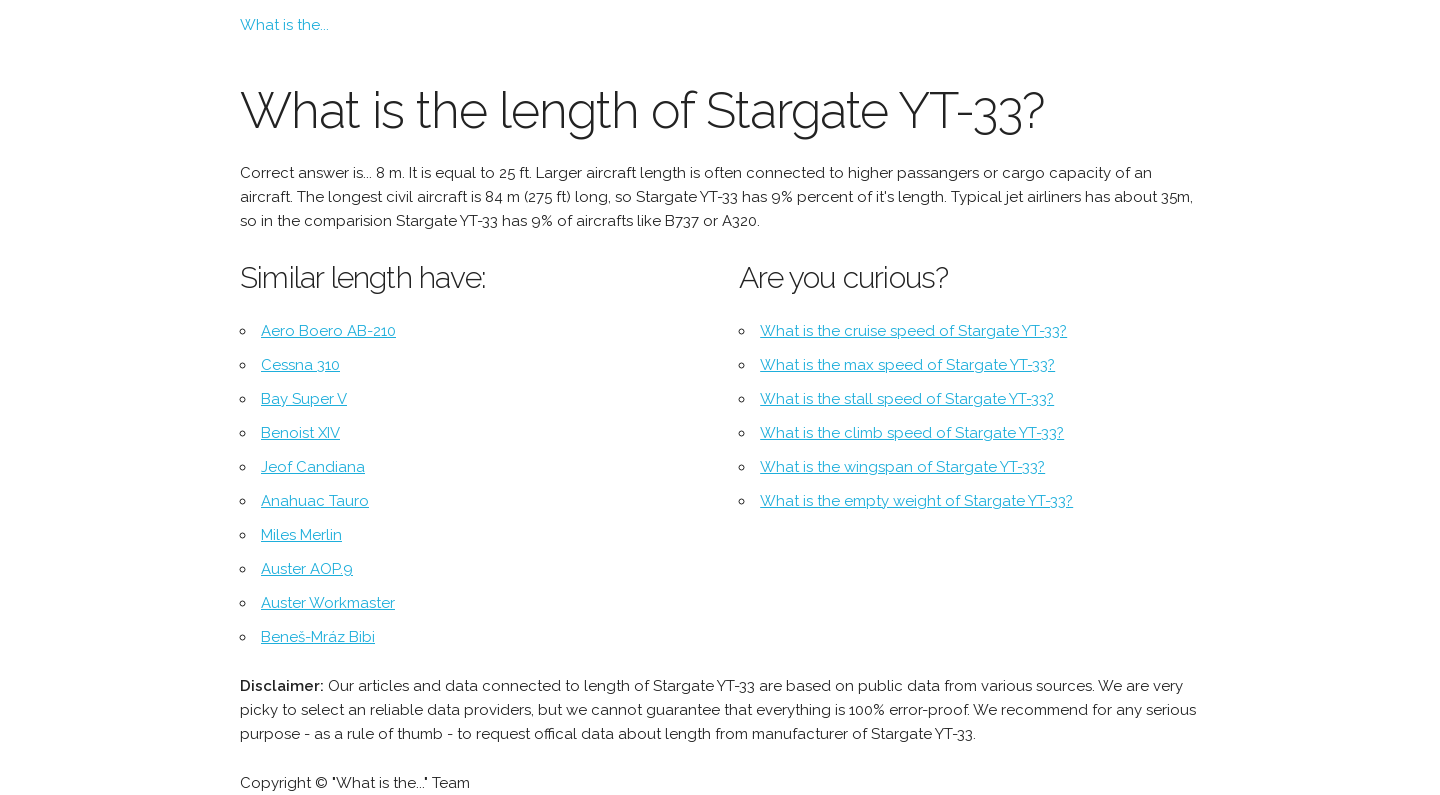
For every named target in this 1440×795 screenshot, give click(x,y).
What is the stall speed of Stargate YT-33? (907, 399)
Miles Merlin (301, 535)
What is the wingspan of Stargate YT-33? (902, 467)
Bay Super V (304, 399)
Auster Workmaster (328, 603)
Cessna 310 (300, 365)
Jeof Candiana (313, 467)
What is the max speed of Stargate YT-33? (907, 365)
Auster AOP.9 (307, 569)
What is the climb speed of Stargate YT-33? (912, 433)
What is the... (284, 25)
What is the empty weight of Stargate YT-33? (916, 501)
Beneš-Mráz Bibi (318, 637)
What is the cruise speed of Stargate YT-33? (913, 331)
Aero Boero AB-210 (328, 331)
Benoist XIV (300, 433)
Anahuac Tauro (315, 501)
